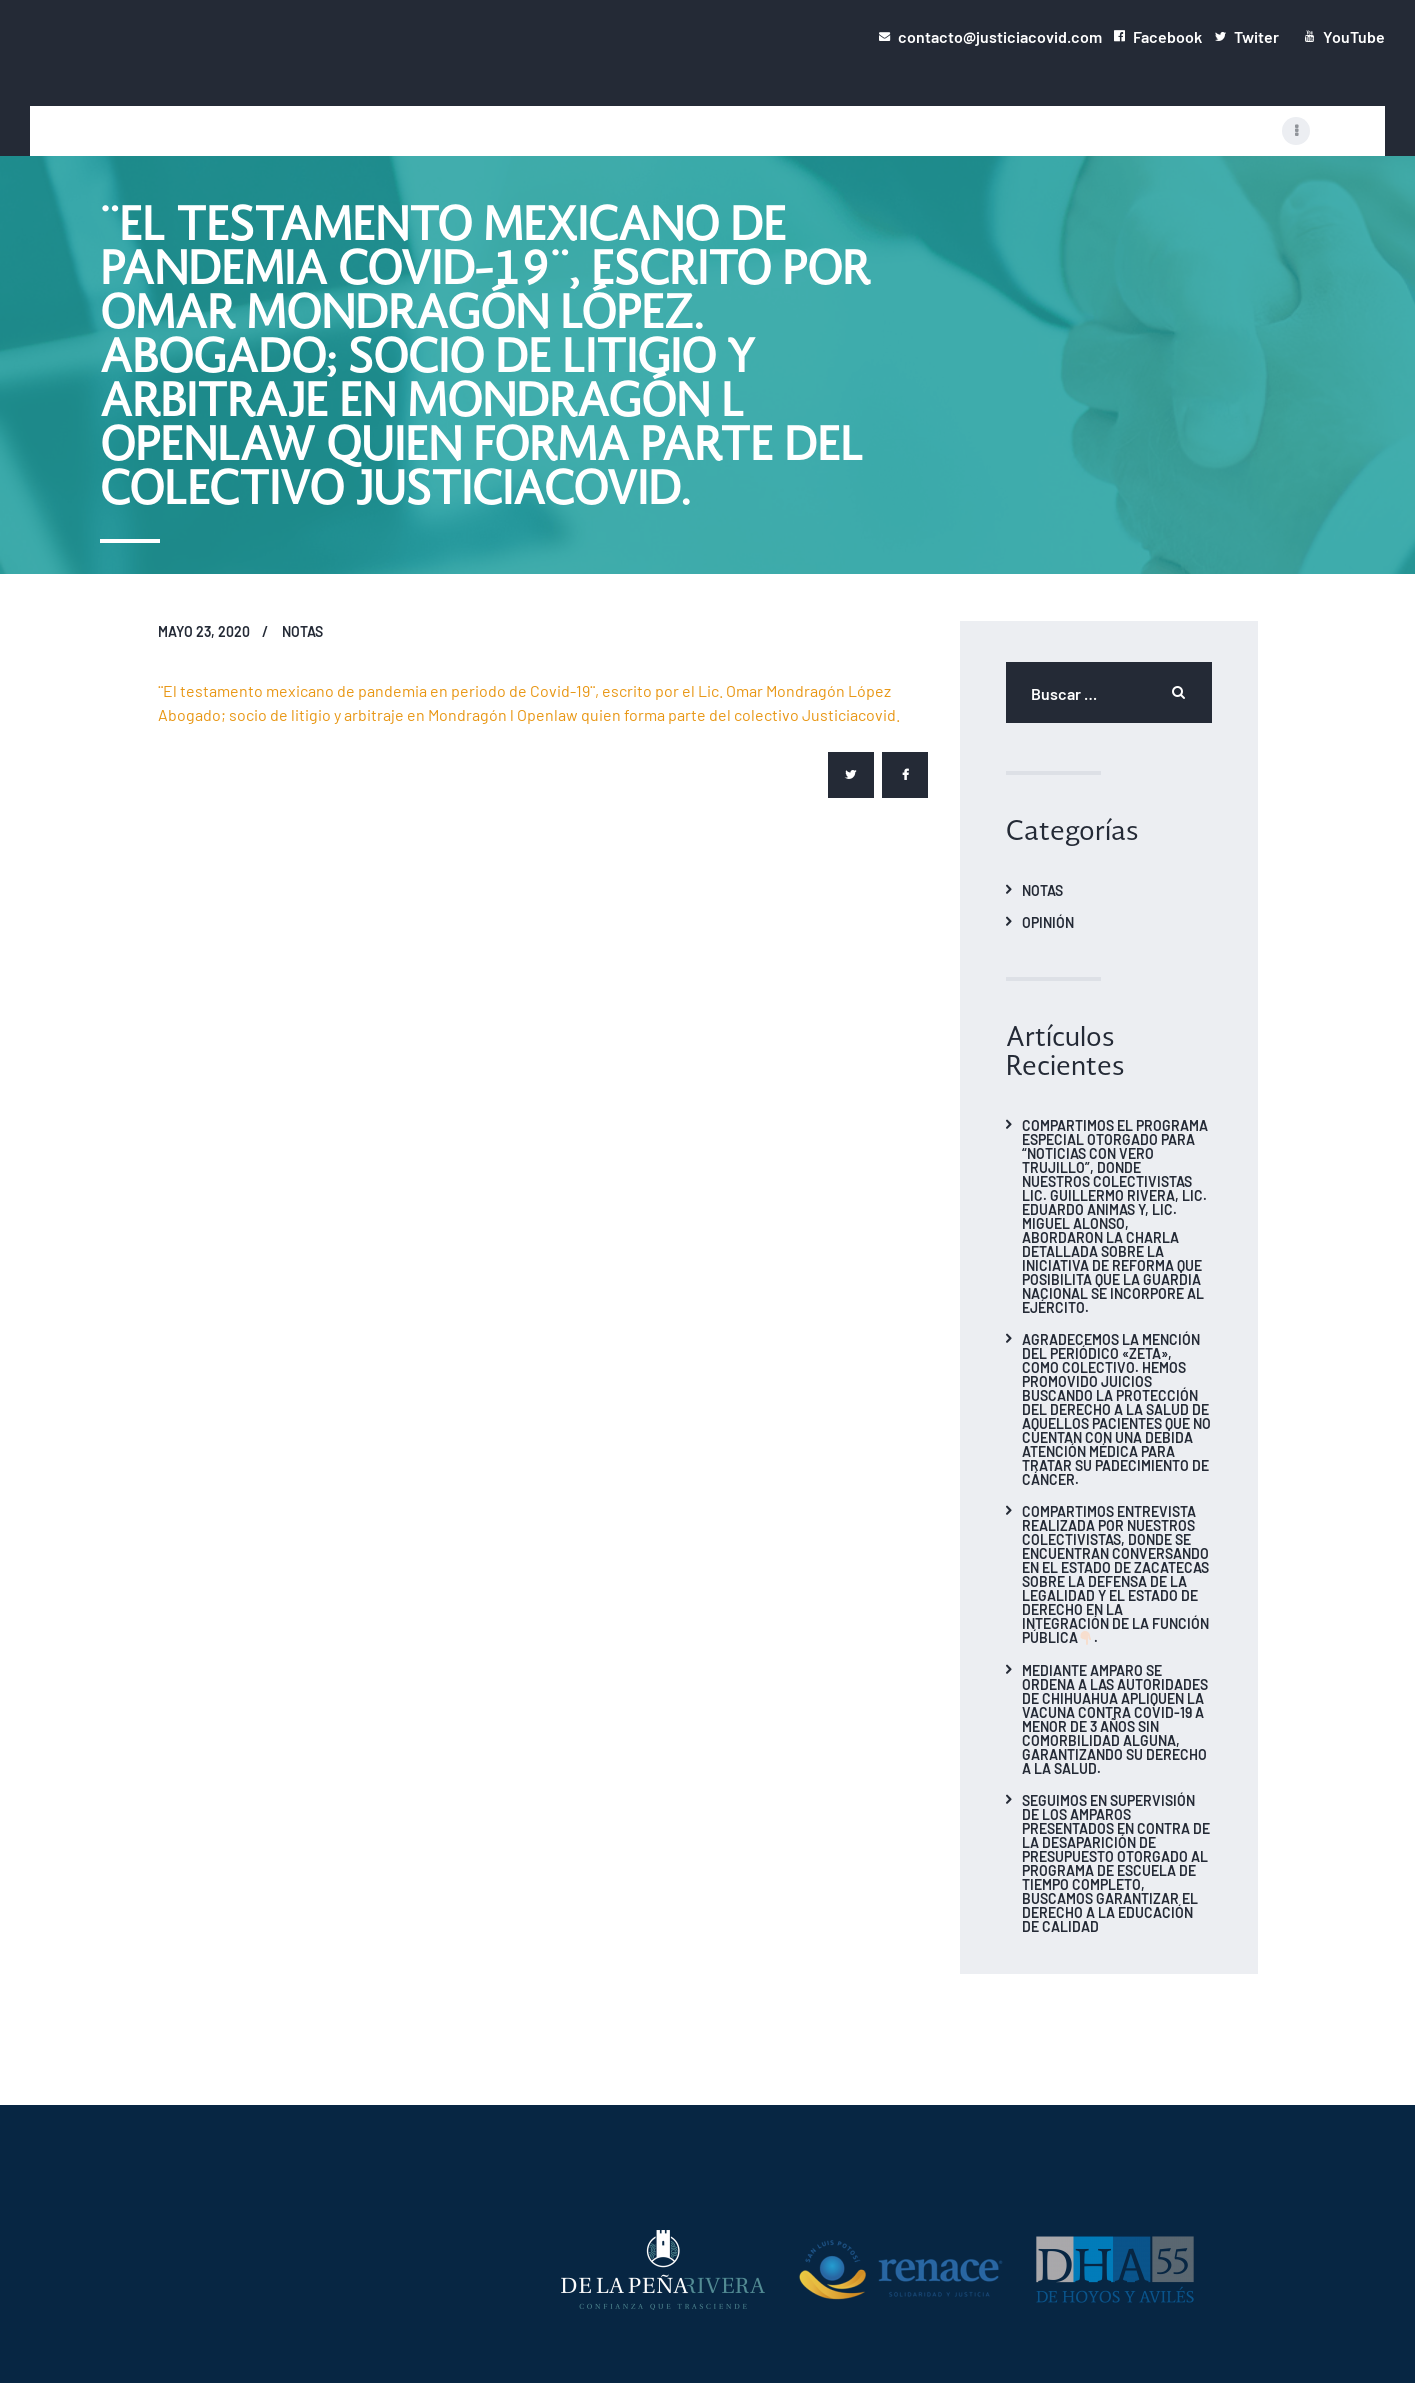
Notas (302, 631)
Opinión (1048, 922)
